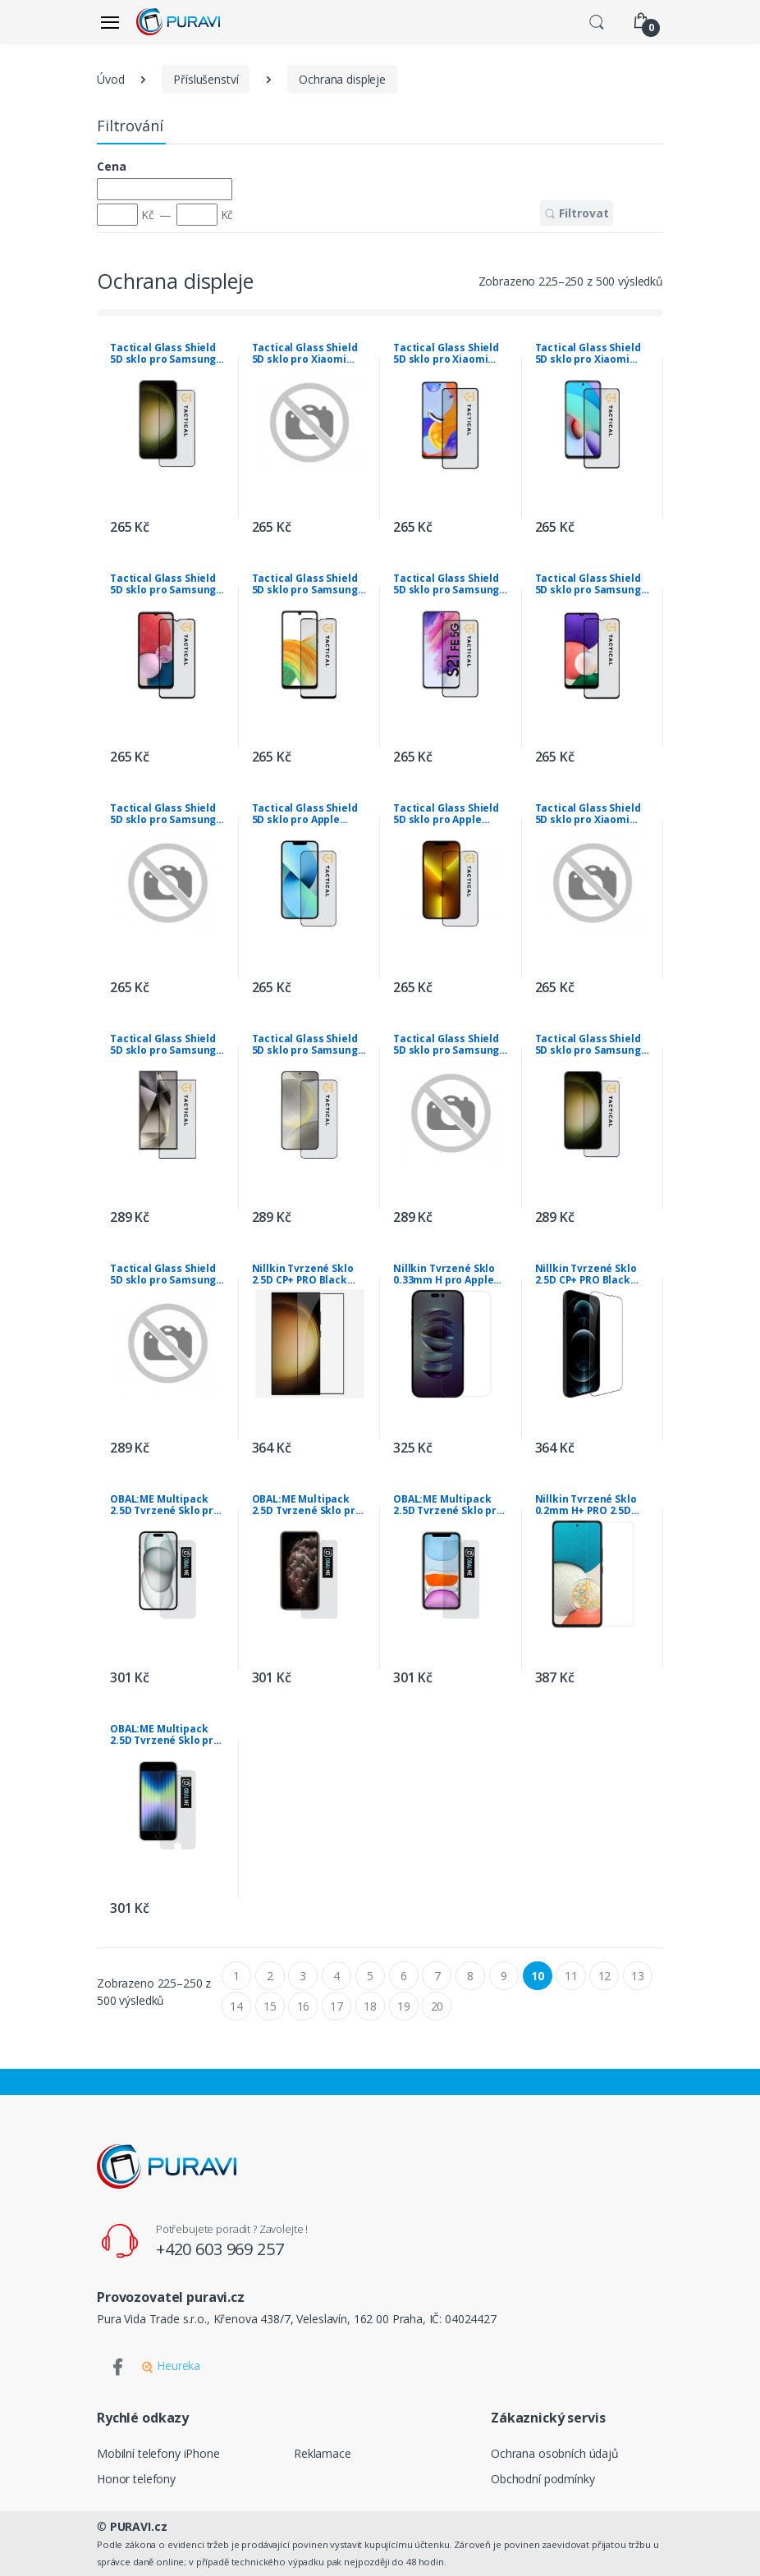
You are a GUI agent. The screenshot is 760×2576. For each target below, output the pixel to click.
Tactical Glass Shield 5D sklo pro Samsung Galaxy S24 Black (305, 1044)
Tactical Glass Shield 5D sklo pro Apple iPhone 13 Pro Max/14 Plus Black (446, 814)
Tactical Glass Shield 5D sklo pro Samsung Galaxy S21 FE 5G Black (449, 584)
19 (403, 2006)
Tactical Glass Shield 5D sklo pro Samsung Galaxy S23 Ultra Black (449, 1044)
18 (370, 2006)
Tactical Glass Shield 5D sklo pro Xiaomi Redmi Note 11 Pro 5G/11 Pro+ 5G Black (446, 353)
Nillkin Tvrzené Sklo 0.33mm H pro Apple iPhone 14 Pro (444, 1274)
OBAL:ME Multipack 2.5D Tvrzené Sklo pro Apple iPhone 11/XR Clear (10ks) (448, 1505)
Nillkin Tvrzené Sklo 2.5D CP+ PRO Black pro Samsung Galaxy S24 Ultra (303, 1274)
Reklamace (322, 2453)
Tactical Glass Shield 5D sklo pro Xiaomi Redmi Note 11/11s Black (305, 353)
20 (437, 2006)
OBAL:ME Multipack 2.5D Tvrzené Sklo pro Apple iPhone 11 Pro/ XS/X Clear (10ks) (307, 1505)
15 (270, 2006)
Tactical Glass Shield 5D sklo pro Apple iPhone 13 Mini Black (305, 814)
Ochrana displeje (342, 79)
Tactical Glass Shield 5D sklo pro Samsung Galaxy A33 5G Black (305, 584)
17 (336, 2006)
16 (303, 2006)
